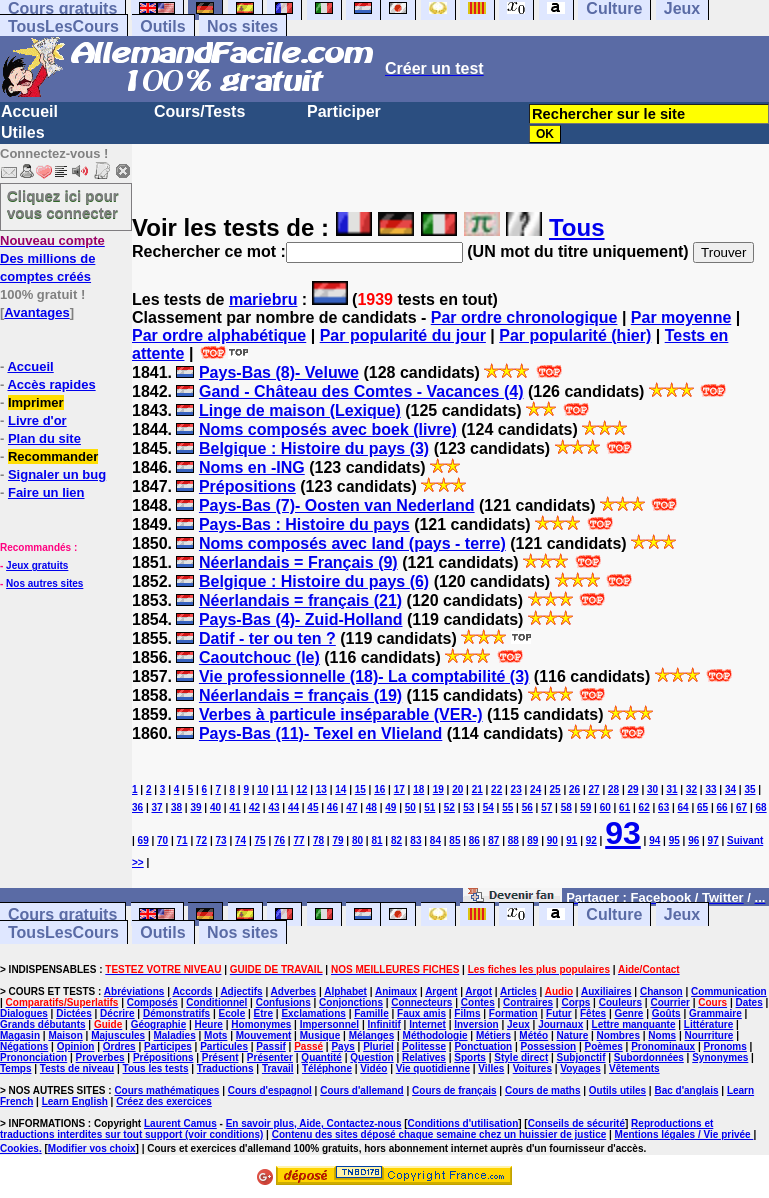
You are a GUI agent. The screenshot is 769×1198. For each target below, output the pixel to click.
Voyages (580, 1068)
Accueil (29, 111)
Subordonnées (649, 1057)
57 (546, 807)
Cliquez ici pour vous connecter (63, 204)
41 (234, 807)
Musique (320, 1035)
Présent (220, 1057)
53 (468, 807)
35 (749, 789)
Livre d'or (37, 420)
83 (415, 840)
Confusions (283, 1002)
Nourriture (708, 1035)
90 (552, 840)
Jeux (682, 914)
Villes (491, 1068)
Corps (575, 1002)
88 (513, 840)
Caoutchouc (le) (259, 657)
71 (182, 840)
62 (644, 807)
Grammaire (715, 1013)
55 (507, 807)
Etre (263, 1013)
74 (240, 840)
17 (399, 789)
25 (555, 789)
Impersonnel (329, 1024)
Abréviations (134, 991)
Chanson (661, 991)
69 (143, 840)
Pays (342, 1046)
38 (176, 807)
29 (633, 789)
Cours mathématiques (166, 1090)
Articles (518, 991)
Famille (371, 1013)
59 (585, 807)
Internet (427, 1024)
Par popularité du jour (403, 335)
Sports (470, 1057)
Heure (209, 1024)
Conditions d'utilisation (463, 1123)
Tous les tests (156, 1068)
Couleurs (620, 1002)
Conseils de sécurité (576, 1123)
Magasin (20, 1035)
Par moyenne (681, 317)
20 (457, 789)
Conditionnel (216, 1002)
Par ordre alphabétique (219, 335)
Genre (628, 1013)
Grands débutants (43, 1024)
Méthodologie (435, 1035)
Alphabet (345, 991)
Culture (614, 914)
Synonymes (720, 1057)
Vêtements (634, 1068)
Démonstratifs (176, 1013)
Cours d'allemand (362, 1090)
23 (516, 789)
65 (702, 807)
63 (663, 807)
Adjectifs (241, 991)
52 (449, 807)
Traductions (225, 1068)
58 (566, 807)
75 (259, 840)
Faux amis (421, 1013)
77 (298, 840)
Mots (215, 1035)
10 (262, 789)
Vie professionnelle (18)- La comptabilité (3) (364, 676)
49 (390, 807)
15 (360, 789)
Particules (224, 1046)
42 (254, 807)
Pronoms (724, 1046)
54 (488, 807)
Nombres (618, 1035)
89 (532, 840)
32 (691, 789)
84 (435, 840)
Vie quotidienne (433, 1068)
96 (693, 840)
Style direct (521, 1057)
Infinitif (384, 1024)
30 (652, 789)
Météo (533, 1035)
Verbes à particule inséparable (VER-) (341, 714)
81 (376, 840)
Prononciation (33, 1057)
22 (496, 789)
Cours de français (454, 1090)
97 (713, 840)
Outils (162, 26)
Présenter (270, 1057)
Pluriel (378, 1046)
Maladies (174, 1035)
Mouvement (264, 1035)
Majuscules (118, 1035)
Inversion (476, 1024)
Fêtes (593, 1013)
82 (396, 840)
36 (137, 807)
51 (429, 807)
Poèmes (603, 1046)
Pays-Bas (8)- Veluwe (279, 372)
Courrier (669, 1002)
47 (351, 807)
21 (477, 789)
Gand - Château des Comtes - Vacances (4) (361, 391)
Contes (478, 1002)
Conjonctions (351, 1002)
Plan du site (44, 438)
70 (162, 840)
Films (467, 1013)
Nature (573, 1035)
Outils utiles (617, 1090)
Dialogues (24, 1013)
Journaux (560, 1024)
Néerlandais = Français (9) (298, 562)
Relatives (424, 1057)
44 (293, 807)
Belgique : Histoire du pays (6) (314, 581)
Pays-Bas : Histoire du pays (304, 524)
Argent (441, 991)
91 (571, 840)
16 (379, 789)
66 (722, 807)
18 (418, 789)
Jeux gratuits (37, 565)
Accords (192, 991)
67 (741, 807)
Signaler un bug (57, 474)
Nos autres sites (44, 583)
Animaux (396, 991)
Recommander (53, 456)
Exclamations (313, 1013)
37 (156, 807)
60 (605, 807)
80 (357, 840)
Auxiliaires (606, 991)
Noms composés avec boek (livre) (328, 429)
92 (591, 840)
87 (493, 840)
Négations (24, 1046)
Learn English (75, 1101)
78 (318, 840)
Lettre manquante (634, 1024)
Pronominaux (663, 1046)
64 (683, 807)
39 (195, 807)
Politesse (424, 1046)
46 (332, 807)
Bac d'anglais (686, 1090)
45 (312, 807)
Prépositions (247, 486)
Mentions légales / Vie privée (684, 1134)
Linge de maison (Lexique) (300, 410)
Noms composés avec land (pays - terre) (352, 543)
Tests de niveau (77, 1068)
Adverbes (294, 991)
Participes (168, 1046)
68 (761, 807)
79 (337, 840)
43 (273, 807)
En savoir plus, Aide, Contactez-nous (314, 1123)
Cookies (19, 1148)
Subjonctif (581, 1057)
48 (371, 807)
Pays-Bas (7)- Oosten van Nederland (337, 505)
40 (215, 807)
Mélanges (372, 1035)
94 (654, 840)
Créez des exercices (164, 1101)
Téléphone (327, 1068)
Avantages (36, 312)
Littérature (708, 1024)
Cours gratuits (62, 914)
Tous (577, 227)
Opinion (76, 1046)
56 (527, 807)
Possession (549, 1046)
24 (535, 789)
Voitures (532, 1068)
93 (623, 833)
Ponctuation (483, 1046)
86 (474, 840)
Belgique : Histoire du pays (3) (314, 448)
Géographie (159, 1024)
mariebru (263, 299)
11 (282, 789)
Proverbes (100, 1057)
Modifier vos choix (92, 1148)
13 (321, 789)
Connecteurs (421, 1002)
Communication (729, 991)
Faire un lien (46, 492)
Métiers (493, 1035)
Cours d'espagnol (270, 1090)
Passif (270, 1046)
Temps (16, 1068)
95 (674, 840)
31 (671, 789)
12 (301, 789)
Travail (278, 1068)
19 (438, 789)
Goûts (666, 1013)
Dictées (74, 1013)
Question (371, 1057)
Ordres (119, 1046)
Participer (344, 111)
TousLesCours (63, 26)
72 (201, 840)
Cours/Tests (199, 111)
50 (410, 807)
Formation (513, 1013)
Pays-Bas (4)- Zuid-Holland (301, 619)
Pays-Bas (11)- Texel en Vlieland (320, 733)
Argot (478, 991)
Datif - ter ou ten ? (267, 638)
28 (613, 789)
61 (624, 807)
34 (730, 789)
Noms (662, 1035)
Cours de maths (543, 1090)
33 (710, 789)
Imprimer (36, 402)
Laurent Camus (180, 1123)
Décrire (117, 1013)
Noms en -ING (252, 467)
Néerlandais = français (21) (300, 600)
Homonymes (261, 1024)
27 (594, 789)
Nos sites (242, 26)
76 (279, 840)
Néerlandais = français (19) (300, 695)
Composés (152, 1002)
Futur (559, 1013)
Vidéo (373, 1068)
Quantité (321, 1057)
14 (340, 789)
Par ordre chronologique (524, 317)
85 (454, 840)
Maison (65, 1035)
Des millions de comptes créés (52, 258)
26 (574, 789)
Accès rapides (51, 384)
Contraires (528, 1002)
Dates (748, 1002)
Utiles (23, 132)
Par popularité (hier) (575, 335)
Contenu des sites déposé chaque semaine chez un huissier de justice (439, 1134)
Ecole (232, 1013)
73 (221, 840)
